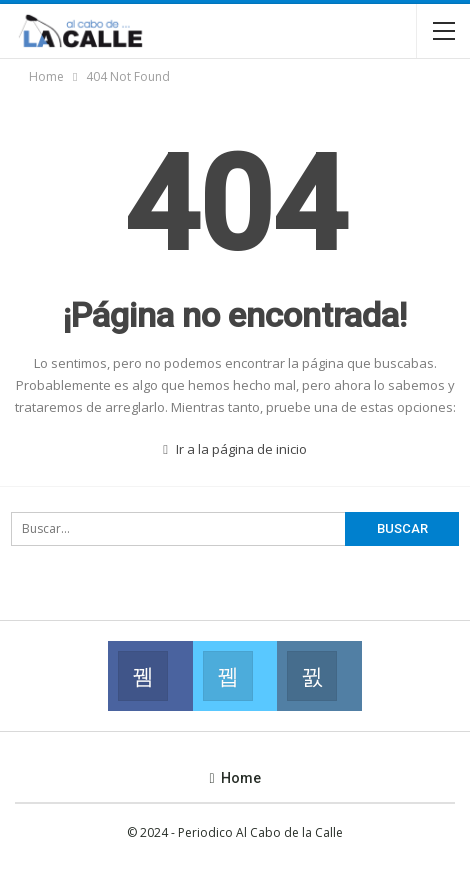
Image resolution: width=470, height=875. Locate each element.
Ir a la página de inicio (235, 449)
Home (234, 778)
